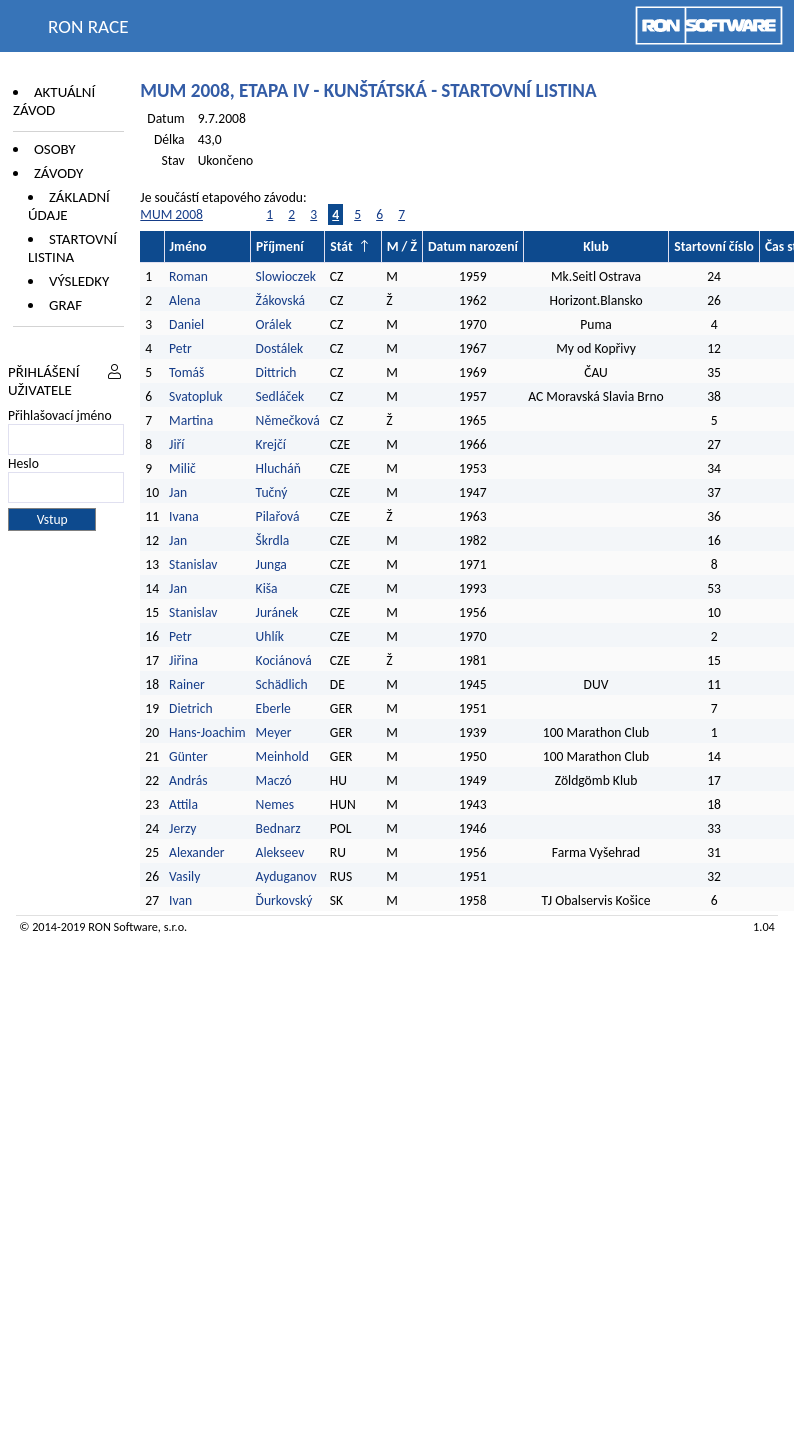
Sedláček (280, 396)
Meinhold (282, 756)
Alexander (196, 852)
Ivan (180, 900)
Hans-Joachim (207, 732)
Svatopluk (196, 396)
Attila (183, 804)
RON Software (123, 926)
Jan (178, 492)
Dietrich (190, 708)
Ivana (184, 516)
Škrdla (273, 540)
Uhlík (270, 636)
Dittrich (276, 372)
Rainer (187, 684)
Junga (271, 564)
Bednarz (278, 828)
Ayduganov (286, 876)
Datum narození (473, 246)
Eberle (273, 708)
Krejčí (271, 444)
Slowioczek (286, 276)
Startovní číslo (714, 246)
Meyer (274, 732)
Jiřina (183, 660)
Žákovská (281, 300)
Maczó (274, 780)
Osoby (55, 149)
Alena (184, 300)
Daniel (186, 324)
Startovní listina (72, 248)
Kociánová (284, 660)
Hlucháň (278, 468)
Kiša (267, 588)
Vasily (184, 876)
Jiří (176, 444)
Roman (188, 276)
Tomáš (186, 372)
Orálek (274, 324)
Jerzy (182, 828)
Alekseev (280, 852)
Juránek (277, 612)
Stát (341, 246)
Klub (595, 246)
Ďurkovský (284, 900)
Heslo (23, 463)
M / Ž (402, 246)
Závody (58, 173)
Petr (180, 348)
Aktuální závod (54, 101)
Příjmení (279, 246)
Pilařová (278, 516)
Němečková (288, 420)
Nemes (275, 804)
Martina (191, 420)
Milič (182, 468)
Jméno (188, 246)
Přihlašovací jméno (60, 415)
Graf (65, 305)
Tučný (272, 492)
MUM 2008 (171, 214)
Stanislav (193, 564)
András (188, 780)
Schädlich (282, 684)
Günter (188, 756)
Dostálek (280, 348)
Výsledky (79, 281)
